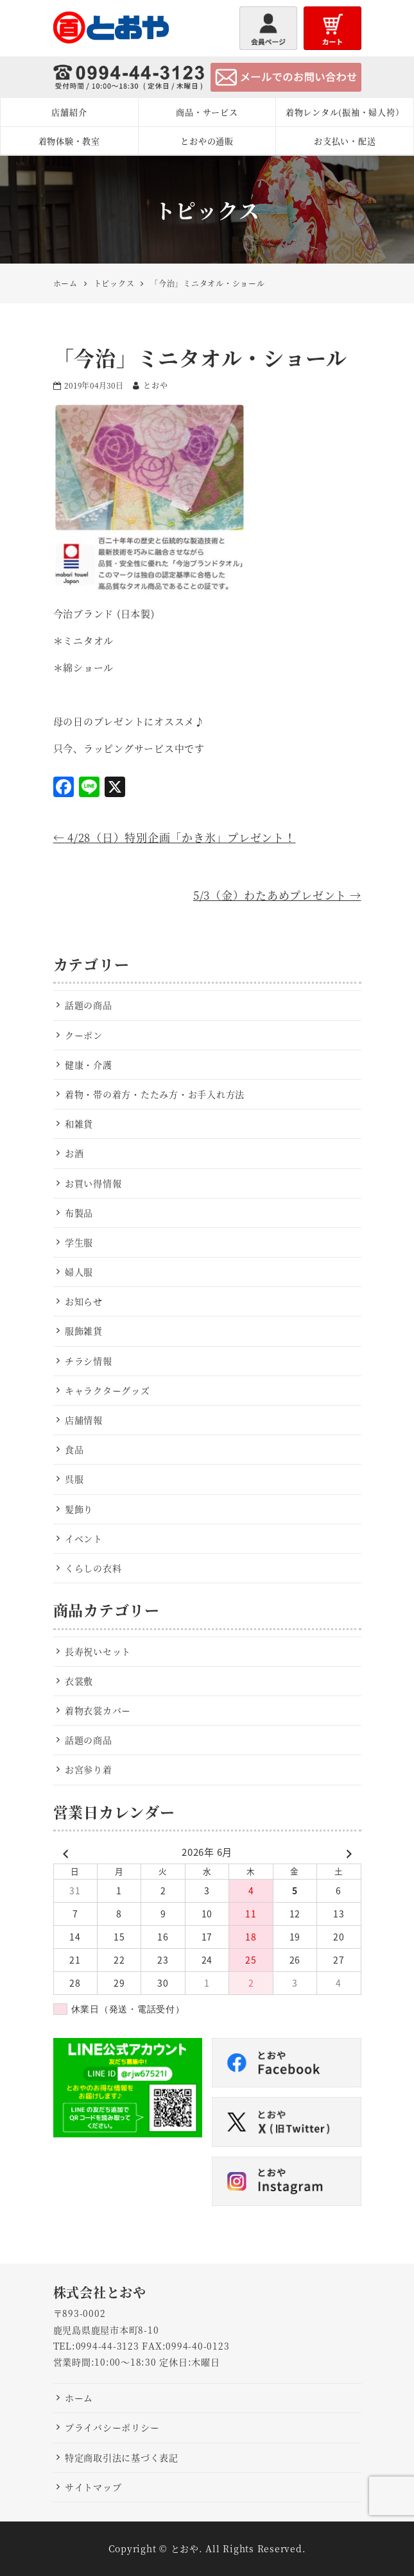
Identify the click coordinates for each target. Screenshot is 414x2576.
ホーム (79, 2397)
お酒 (74, 1153)
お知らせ (84, 1301)
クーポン (84, 1035)
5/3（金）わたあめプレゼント (277, 895)
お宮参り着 (88, 1769)
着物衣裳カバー (98, 1710)
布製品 (79, 1212)
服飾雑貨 (84, 1330)
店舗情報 (84, 1419)
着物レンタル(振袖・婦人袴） (345, 112)
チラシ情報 (88, 1360)
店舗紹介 (69, 112)
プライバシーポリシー (112, 2427)
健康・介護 (88, 1064)
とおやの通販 (207, 141)
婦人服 (79, 1271)
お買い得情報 (93, 1183)
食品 (74, 1449)
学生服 (79, 1242)
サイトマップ (93, 2486)
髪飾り (79, 1509)
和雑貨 (79, 1123)
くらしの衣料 (93, 1568)
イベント (84, 1538)
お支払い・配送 (344, 141)
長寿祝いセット (98, 1651)
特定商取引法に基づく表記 (121, 2457)
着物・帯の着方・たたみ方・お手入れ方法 (155, 1094)
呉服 (74, 1478)
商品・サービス (206, 112)
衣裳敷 (79, 1680)
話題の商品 (88, 1004)
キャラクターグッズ (107, 1390)
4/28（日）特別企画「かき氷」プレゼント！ (174, 837)
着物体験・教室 (69, 141)
